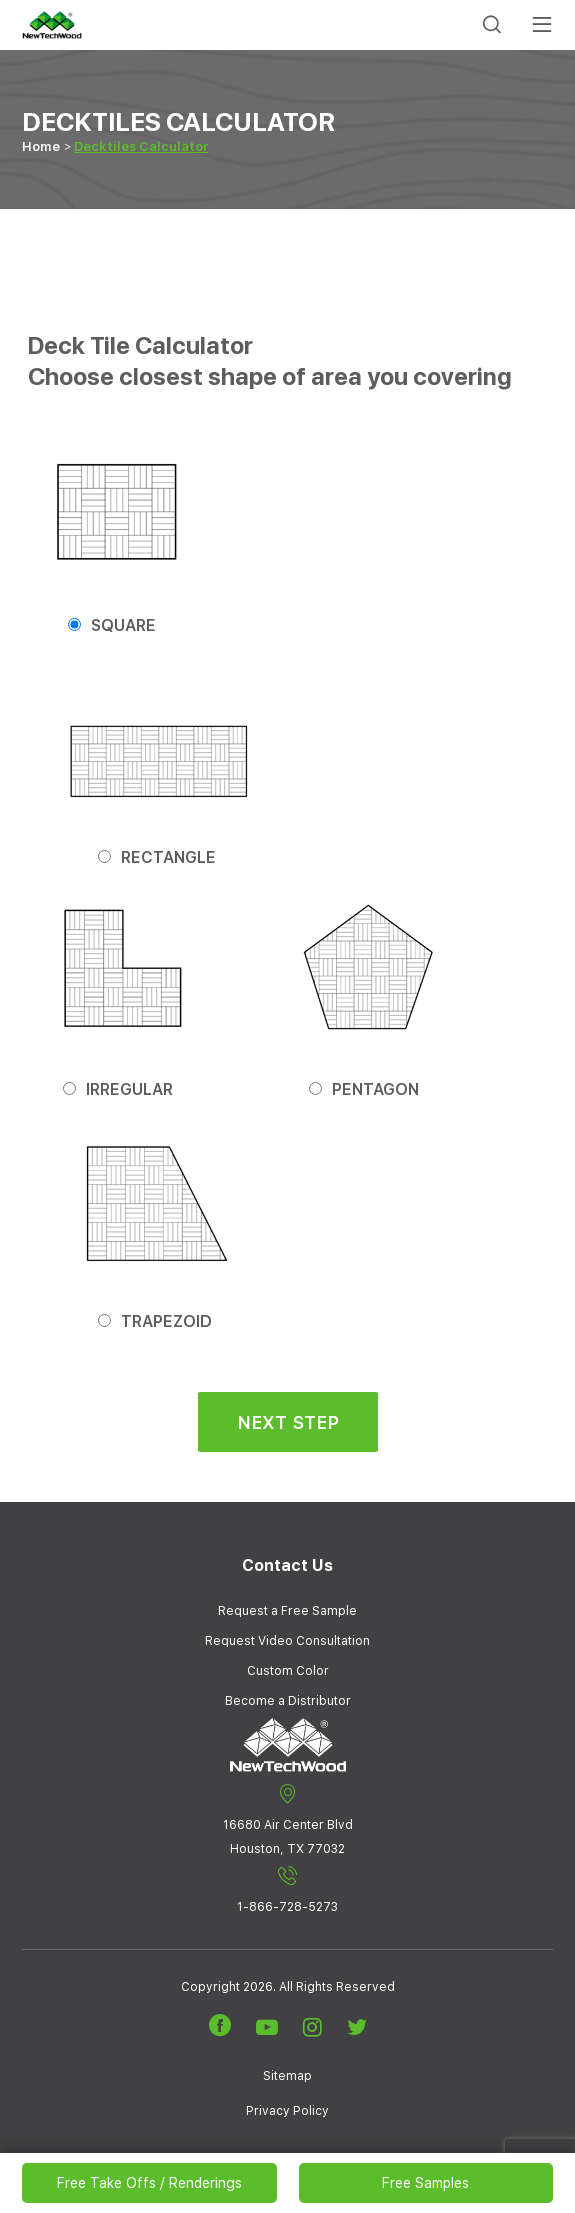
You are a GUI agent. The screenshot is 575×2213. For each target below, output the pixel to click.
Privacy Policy (287, 2111)
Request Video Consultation (287, 1641)
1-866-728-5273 (287, 1890)
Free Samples (425, 2183)
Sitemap (287, 2076)
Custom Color (288, 1671)
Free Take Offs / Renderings (149, 2183)
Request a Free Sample (287, 1611)
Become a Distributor (288, 1701)
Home (41, 146)
